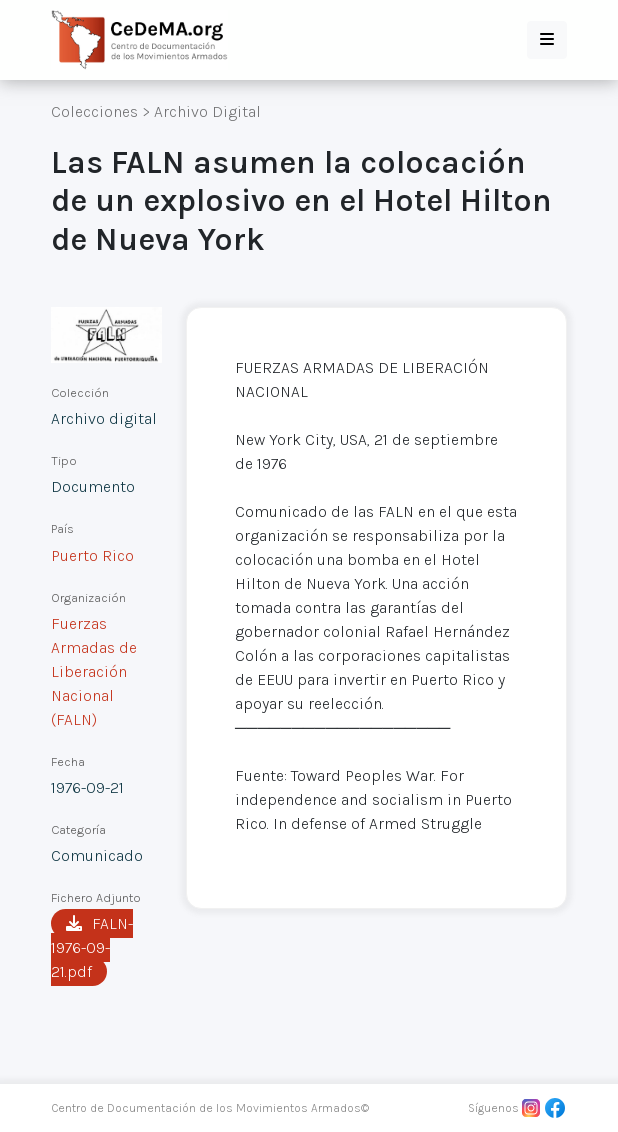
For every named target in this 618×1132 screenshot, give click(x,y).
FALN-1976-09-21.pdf (92, 947)
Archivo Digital (207, 111)
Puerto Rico (92, 555)
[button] (547, 40)
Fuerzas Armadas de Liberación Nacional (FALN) (94, 671)
